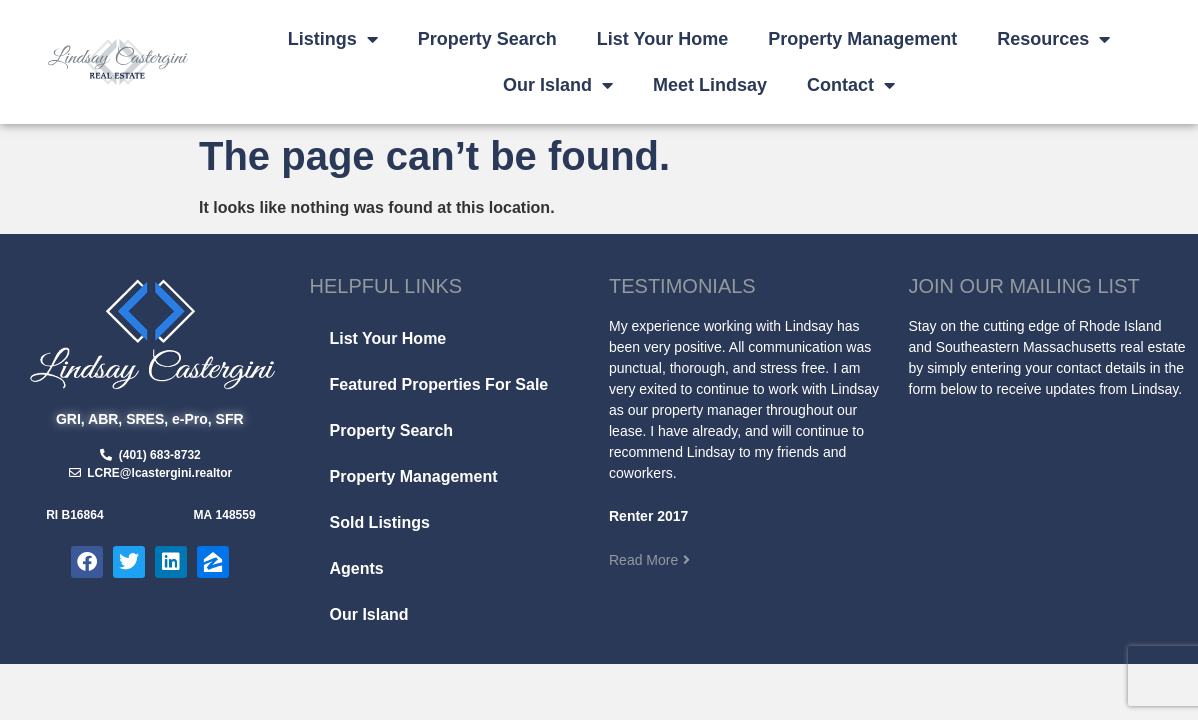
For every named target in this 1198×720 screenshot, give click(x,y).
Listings (333, 39)
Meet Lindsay (710, 85)
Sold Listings (380, 522)
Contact (851, 85)
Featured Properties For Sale (439, 384)
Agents (357, 568)
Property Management (862, 39)
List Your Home (662, 39)
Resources (1053, 39)
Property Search (487, 39)
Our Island (558, 85)
